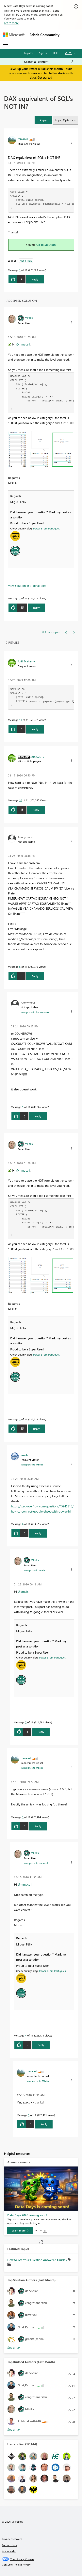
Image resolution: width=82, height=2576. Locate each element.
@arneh (23, 1592)
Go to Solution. (46, 245)
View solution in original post (27, 586)
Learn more (11, 23)
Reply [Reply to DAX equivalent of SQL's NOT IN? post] (35, 279)
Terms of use (9, 2545)
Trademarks (9, 2551)
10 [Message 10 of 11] (20, 800)
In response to (35, 1012)
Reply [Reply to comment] (36, 607)
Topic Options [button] (64, 120)
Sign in (43, 53)
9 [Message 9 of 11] (23, 1107)
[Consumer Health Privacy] (41, 2565)
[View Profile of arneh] (24, 1455)
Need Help (26, 260)
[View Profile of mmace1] (23, 139)
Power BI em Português (46, 528)
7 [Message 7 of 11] (25, 1722)
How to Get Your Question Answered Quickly (37, 2260)
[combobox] (49, 61)
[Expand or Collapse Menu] (5, 44)
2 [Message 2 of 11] (20, 598)
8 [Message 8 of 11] (20, 966)
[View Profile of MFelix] (29, 317)
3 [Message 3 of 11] (23, 1817)
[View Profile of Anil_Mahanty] (26, 661)
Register (28, 53)
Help (55, 53)
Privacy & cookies (12, 2539)
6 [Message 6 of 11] (23, 1524)
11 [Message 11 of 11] (20, 720)
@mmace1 (23, 344)
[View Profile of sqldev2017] (37, 757)
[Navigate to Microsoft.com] (14, 35)
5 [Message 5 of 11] (28, 2115)
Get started (45, 77)
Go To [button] (68, 53)
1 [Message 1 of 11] (20, 270)
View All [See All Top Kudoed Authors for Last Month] (13, 2429)
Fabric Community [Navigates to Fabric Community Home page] (44, 34)
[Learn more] (20, 2230)
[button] (43, 120)
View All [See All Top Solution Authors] (13, 2347)
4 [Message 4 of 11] (25, 2035)
